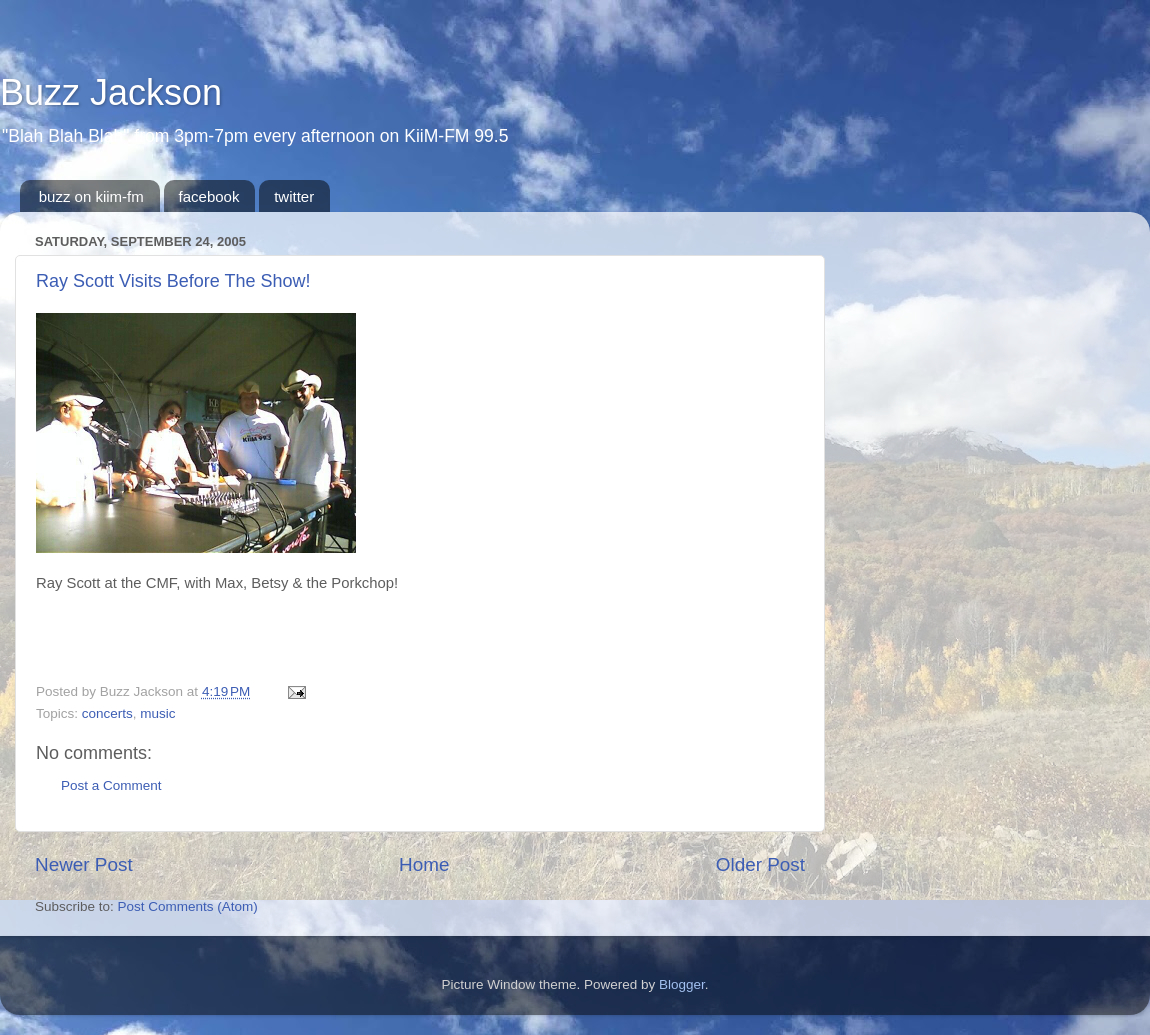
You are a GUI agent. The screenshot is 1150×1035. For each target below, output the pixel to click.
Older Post (760, 864)
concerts (107, 713)
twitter (294, 196)
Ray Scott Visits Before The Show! (173, 281)
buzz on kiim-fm (91, 196)
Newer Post (84, 864)
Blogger (682, 984)
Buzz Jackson (111, 92)
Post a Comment (111, 785)
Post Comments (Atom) (188, 906)
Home (424, 864)
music (157, 713)
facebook (209, 196)
